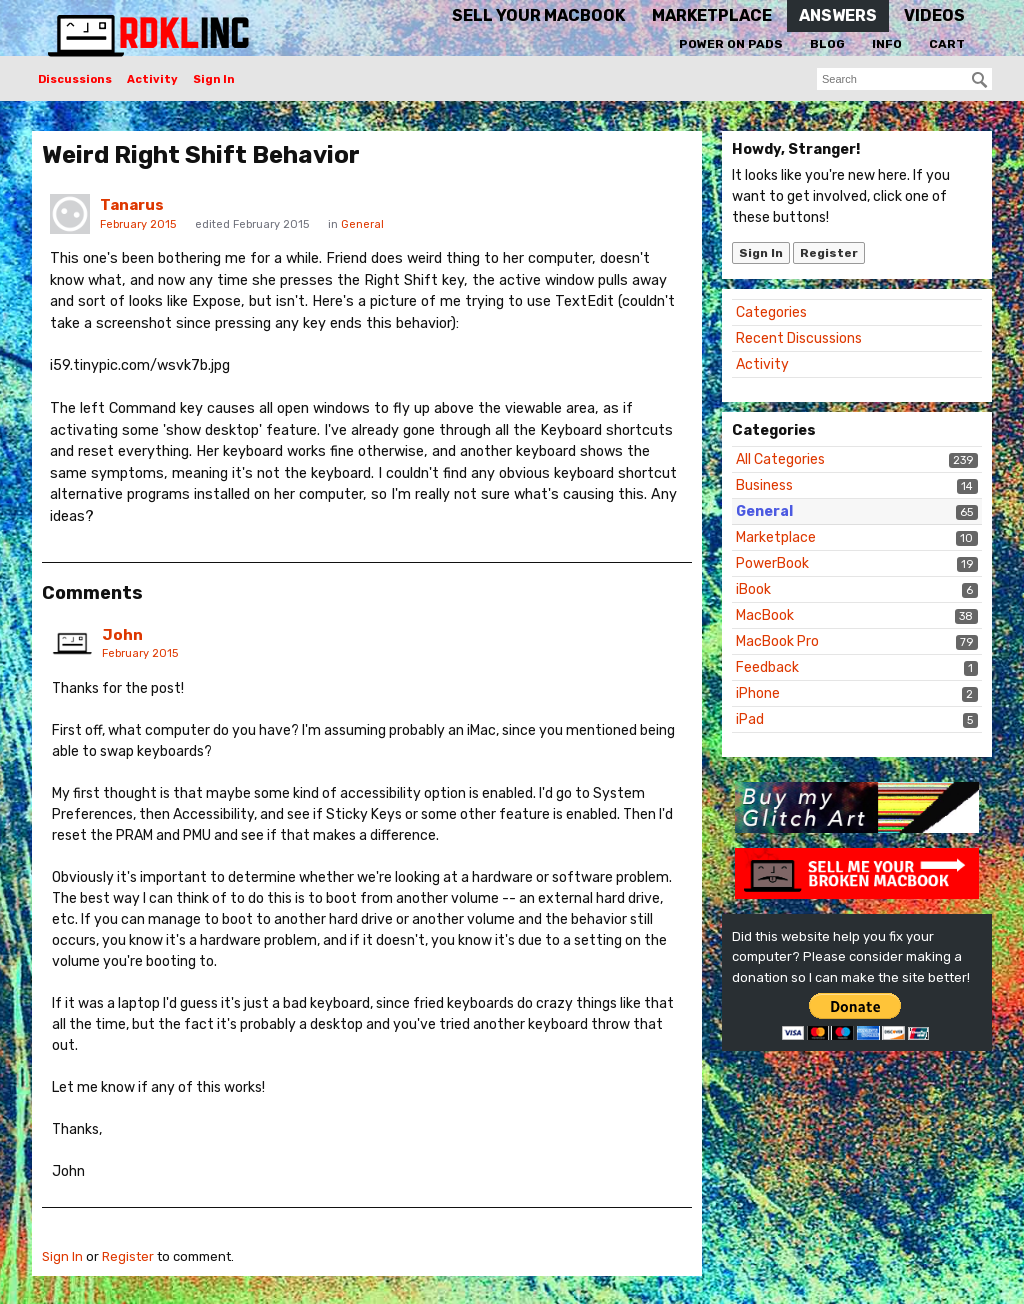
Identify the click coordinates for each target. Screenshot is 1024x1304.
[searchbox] (904, 79)
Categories (771, 312)
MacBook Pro (777, 641)
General (764, 511)
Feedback (767, 667)
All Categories (780, 459)
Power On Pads (731, 44)
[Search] (980, 80)
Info (887, 44)
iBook (753, 589)
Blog (827, 44)
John (122, 635)
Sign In (214, 79)
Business (764, 485)
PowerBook (772, 563)
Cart (947, 44)
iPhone (758, 693)
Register (829, 253)
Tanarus (132, 205)
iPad (750, 719)
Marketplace (776, 537)
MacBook (765, 615)
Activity (152, 79)
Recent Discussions (799, 338)
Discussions (75, 79)
